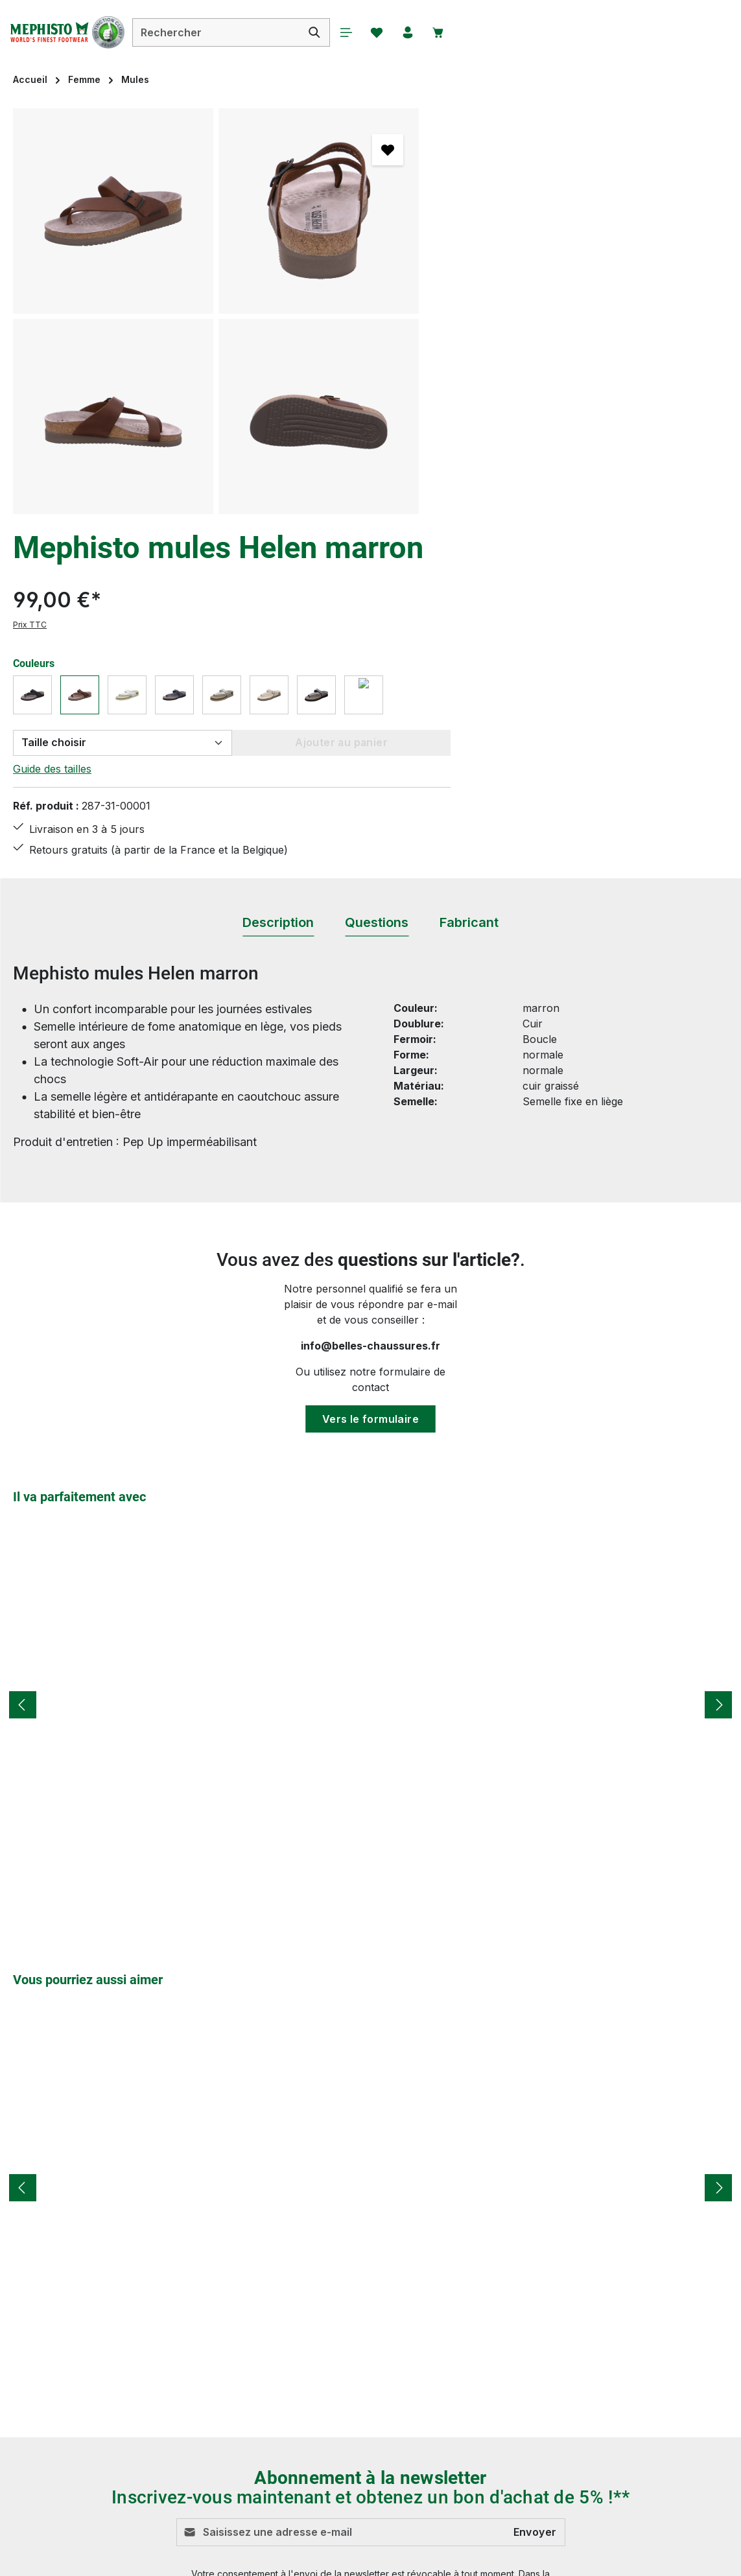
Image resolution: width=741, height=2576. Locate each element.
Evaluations (288, 2491)
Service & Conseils (305, 2398)
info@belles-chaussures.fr (370, 993)
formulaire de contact (134, 2358)
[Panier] (459, 32)
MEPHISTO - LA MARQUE (511, 2398)
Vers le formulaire (370, 1066)
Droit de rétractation (495, 2328)
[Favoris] (394, 32)
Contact (279, 2445)
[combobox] (230, 32)
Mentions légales (486, 2351)
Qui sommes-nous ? (494, 2421)
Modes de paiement (308, 2351)
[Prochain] (718, 1353)
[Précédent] (22, 1353)
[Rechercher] (329, 32)
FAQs (273, 2468)
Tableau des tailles (305, 2421)
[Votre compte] (426, 32)
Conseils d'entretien (308, 2305)
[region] (216, 311)
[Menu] (362, 32)
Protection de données (501, 2375)
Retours (279, 2375)
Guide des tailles (484, 373)
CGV (456, 2305)
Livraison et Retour (306, 2328)
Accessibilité (475, 2445)
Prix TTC (462, 230)
